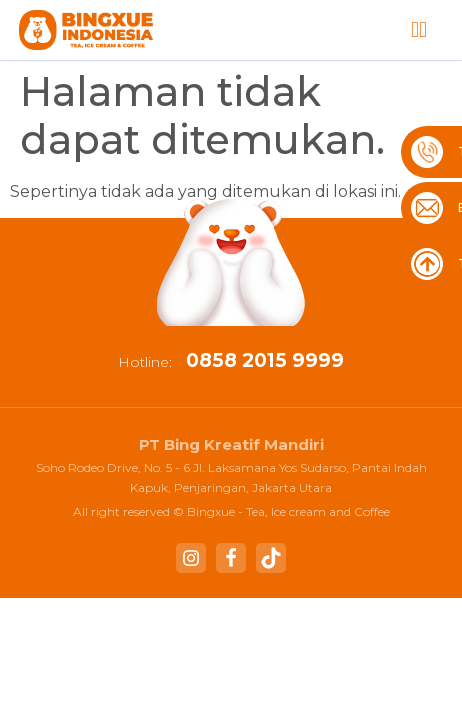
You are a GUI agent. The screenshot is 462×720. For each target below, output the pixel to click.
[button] (419, 30)
